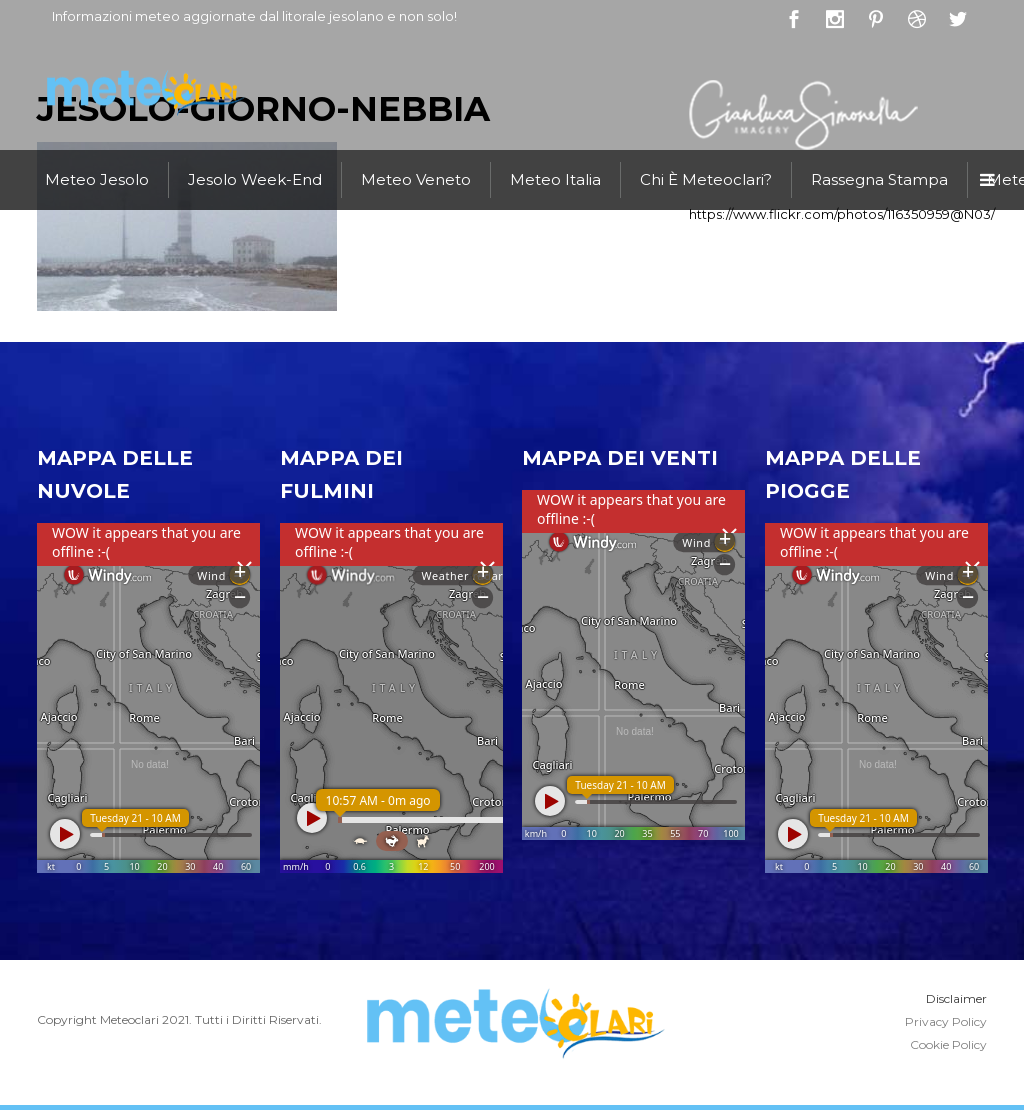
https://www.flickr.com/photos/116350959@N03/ (842, 214)
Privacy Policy (946, 1021)
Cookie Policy (948, 1044)
